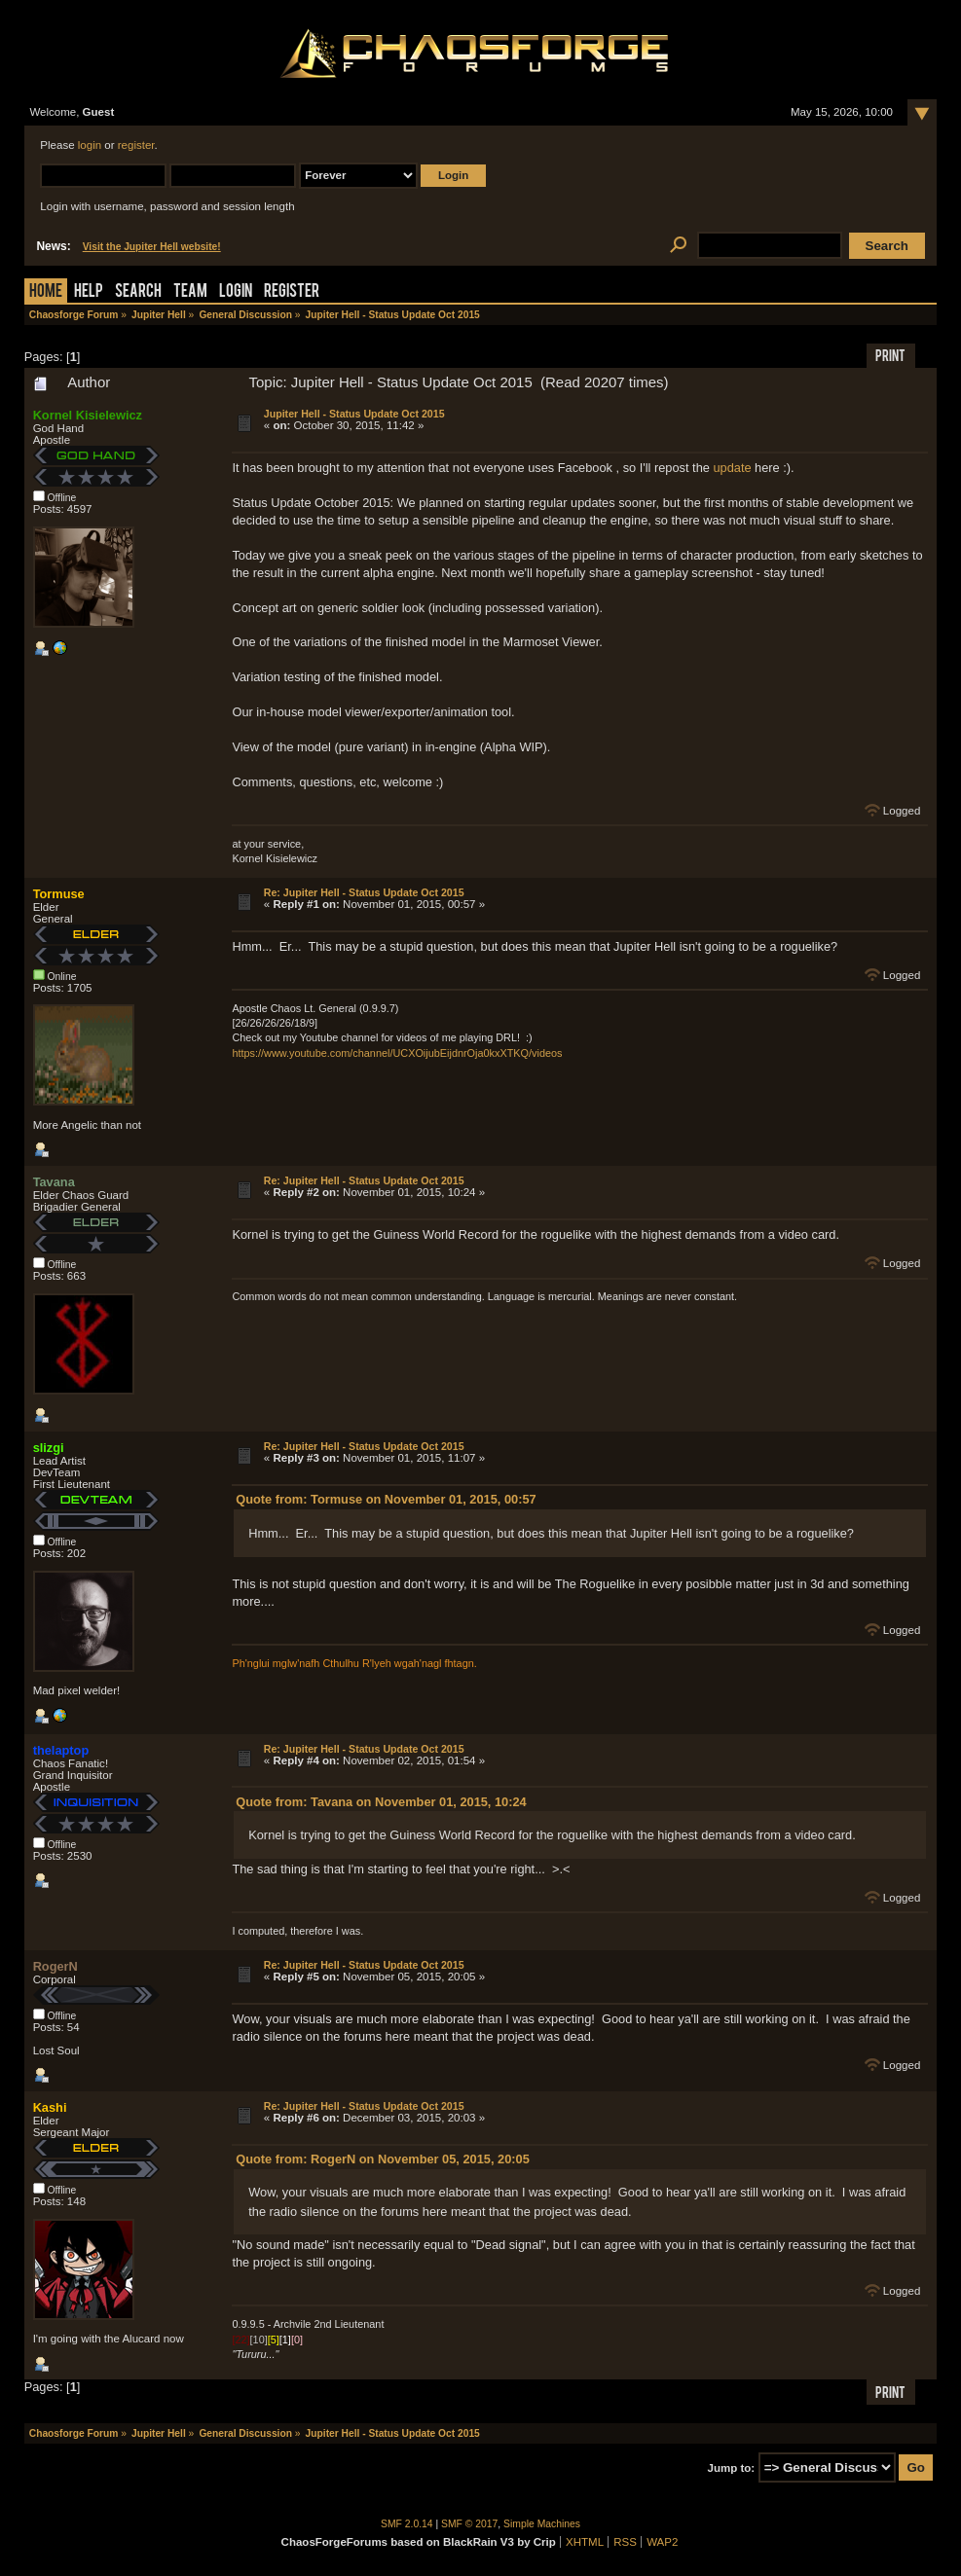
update (732, 467)
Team (190, 292)
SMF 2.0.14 (407, 2524)
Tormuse (59, 894)
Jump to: (732, 2468)
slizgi (48, 1447)
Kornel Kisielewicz (87, 415)
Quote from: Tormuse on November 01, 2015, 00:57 (386, 1499)
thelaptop (61, 1750)
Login (235, 292)
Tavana (54, 1182)
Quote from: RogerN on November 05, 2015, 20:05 (383, 2159)
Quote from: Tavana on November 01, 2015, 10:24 (381, 1802)
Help (88, 292)
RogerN (55, 1966)
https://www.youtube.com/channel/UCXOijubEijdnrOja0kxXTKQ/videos (397, 1053)
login (89, 145)
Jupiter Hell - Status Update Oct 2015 (354, 413)
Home (45, 292)
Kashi (50, 2107)
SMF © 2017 (469, 2524)
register (136, 145)
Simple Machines (541, 2524)
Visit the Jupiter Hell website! (152, 246)
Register (291, 292)
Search (138, 292)
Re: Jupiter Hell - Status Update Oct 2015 (364, 892)
